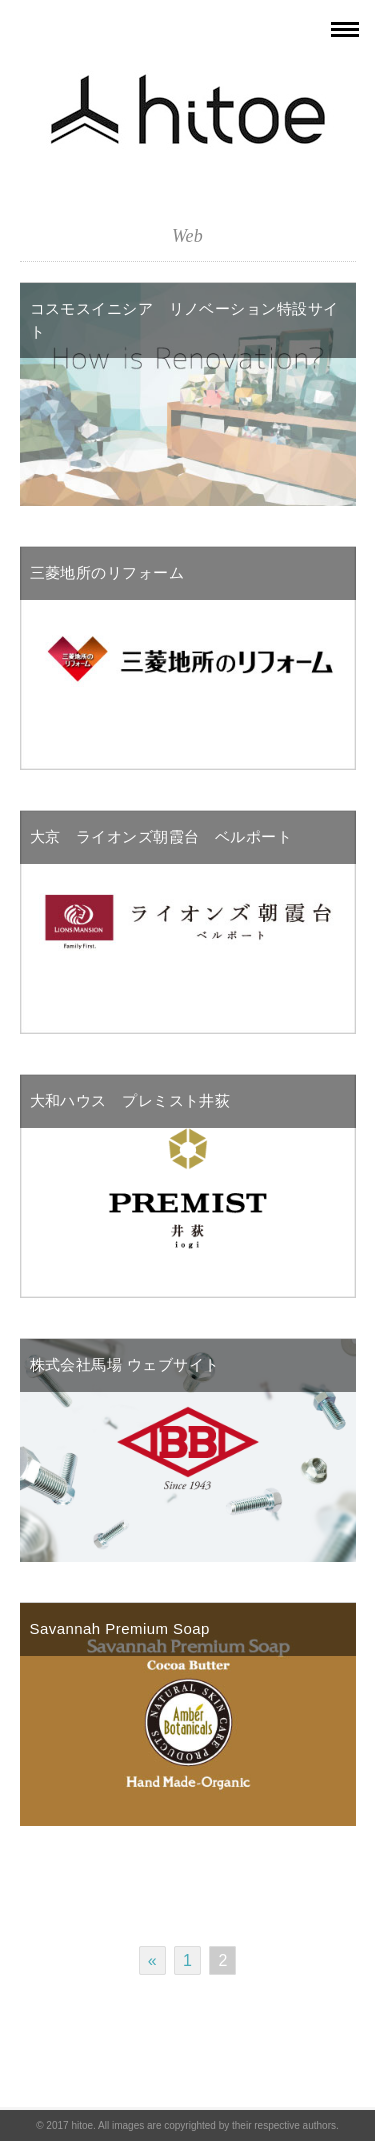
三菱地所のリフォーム (107, 572)
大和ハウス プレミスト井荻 (130, 1100)
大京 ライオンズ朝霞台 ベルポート (161, 836)
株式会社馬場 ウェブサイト (125, 1364)
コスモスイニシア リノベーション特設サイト (184, 320)
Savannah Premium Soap (120, 1628)
